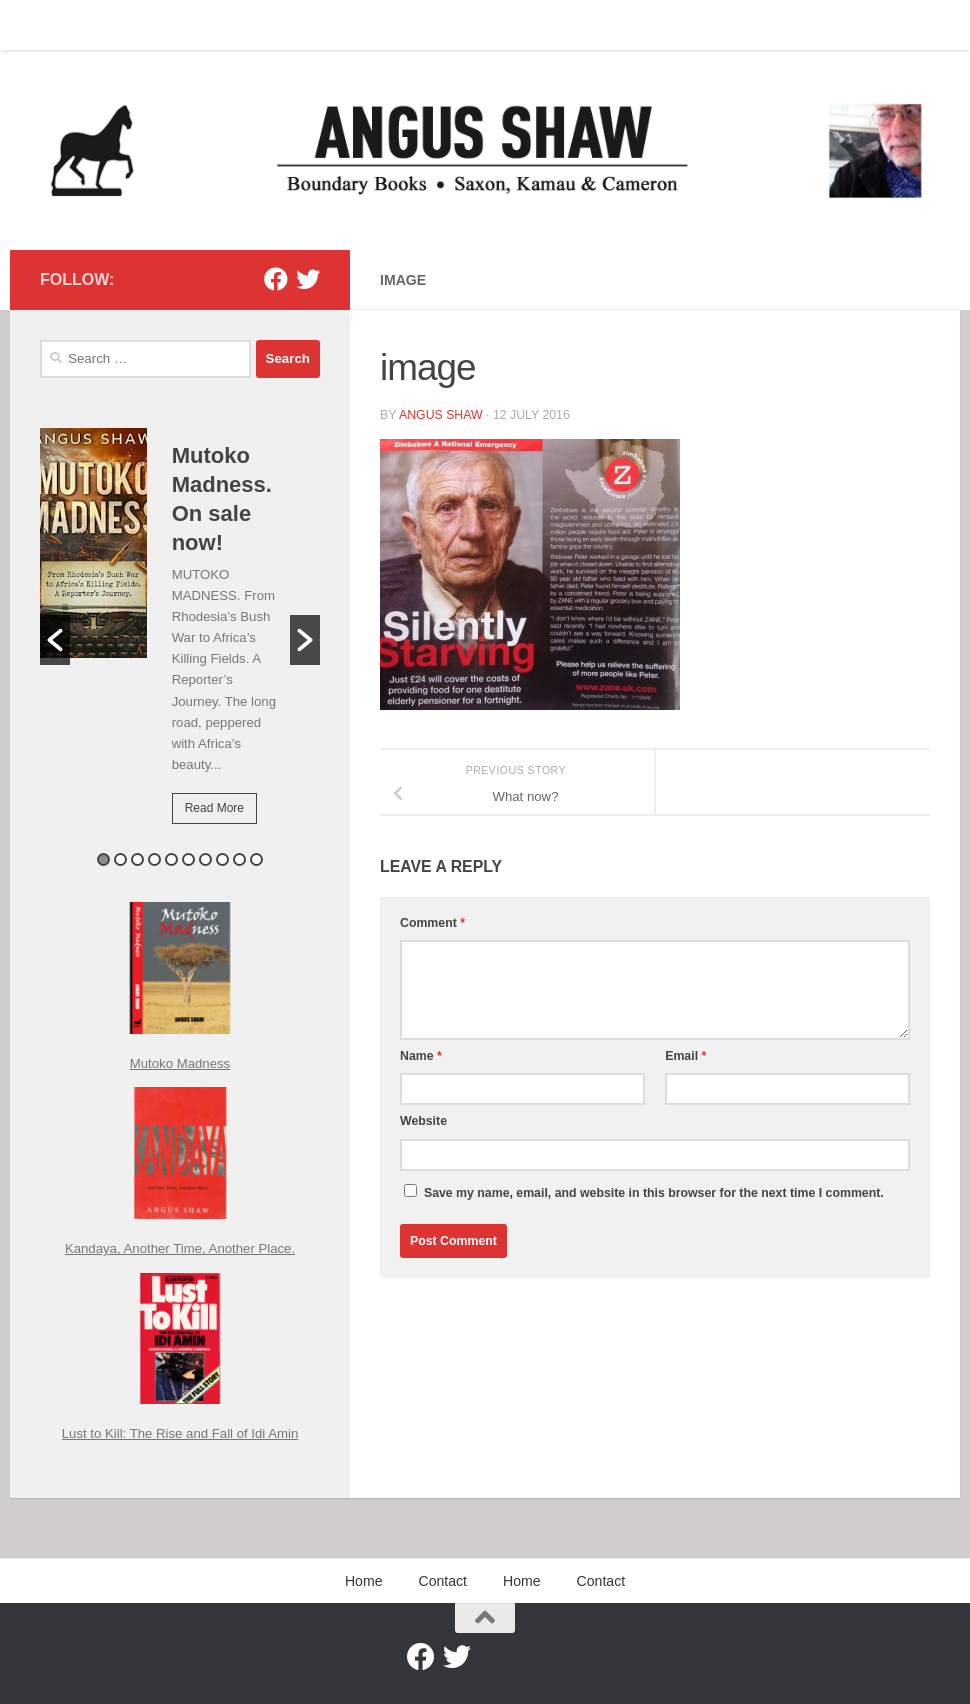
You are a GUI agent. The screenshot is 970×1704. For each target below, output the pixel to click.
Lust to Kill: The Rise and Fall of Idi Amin (180, 1433)
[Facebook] (276, 279)
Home (43, 25)
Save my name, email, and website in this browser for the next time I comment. (654, 1193)
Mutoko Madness (180, 1063)
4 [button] (154, 859)
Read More (214, 808)
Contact (114, 25)
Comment (432, 923)
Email (685, 1056)
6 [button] (188, 859)
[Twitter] (308, 279)
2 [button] (120, 859)
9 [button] (239, 859)
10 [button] (256, 859)
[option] (180, 640)
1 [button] (103, 859)
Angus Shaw (441, 415)
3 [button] (137, 859)
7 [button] (205, 859)
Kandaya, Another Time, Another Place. (180, 1248)
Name (421, 1056)
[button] (55, 640)
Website (423, 1121)
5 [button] (171, 859)
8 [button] (222, 859)
